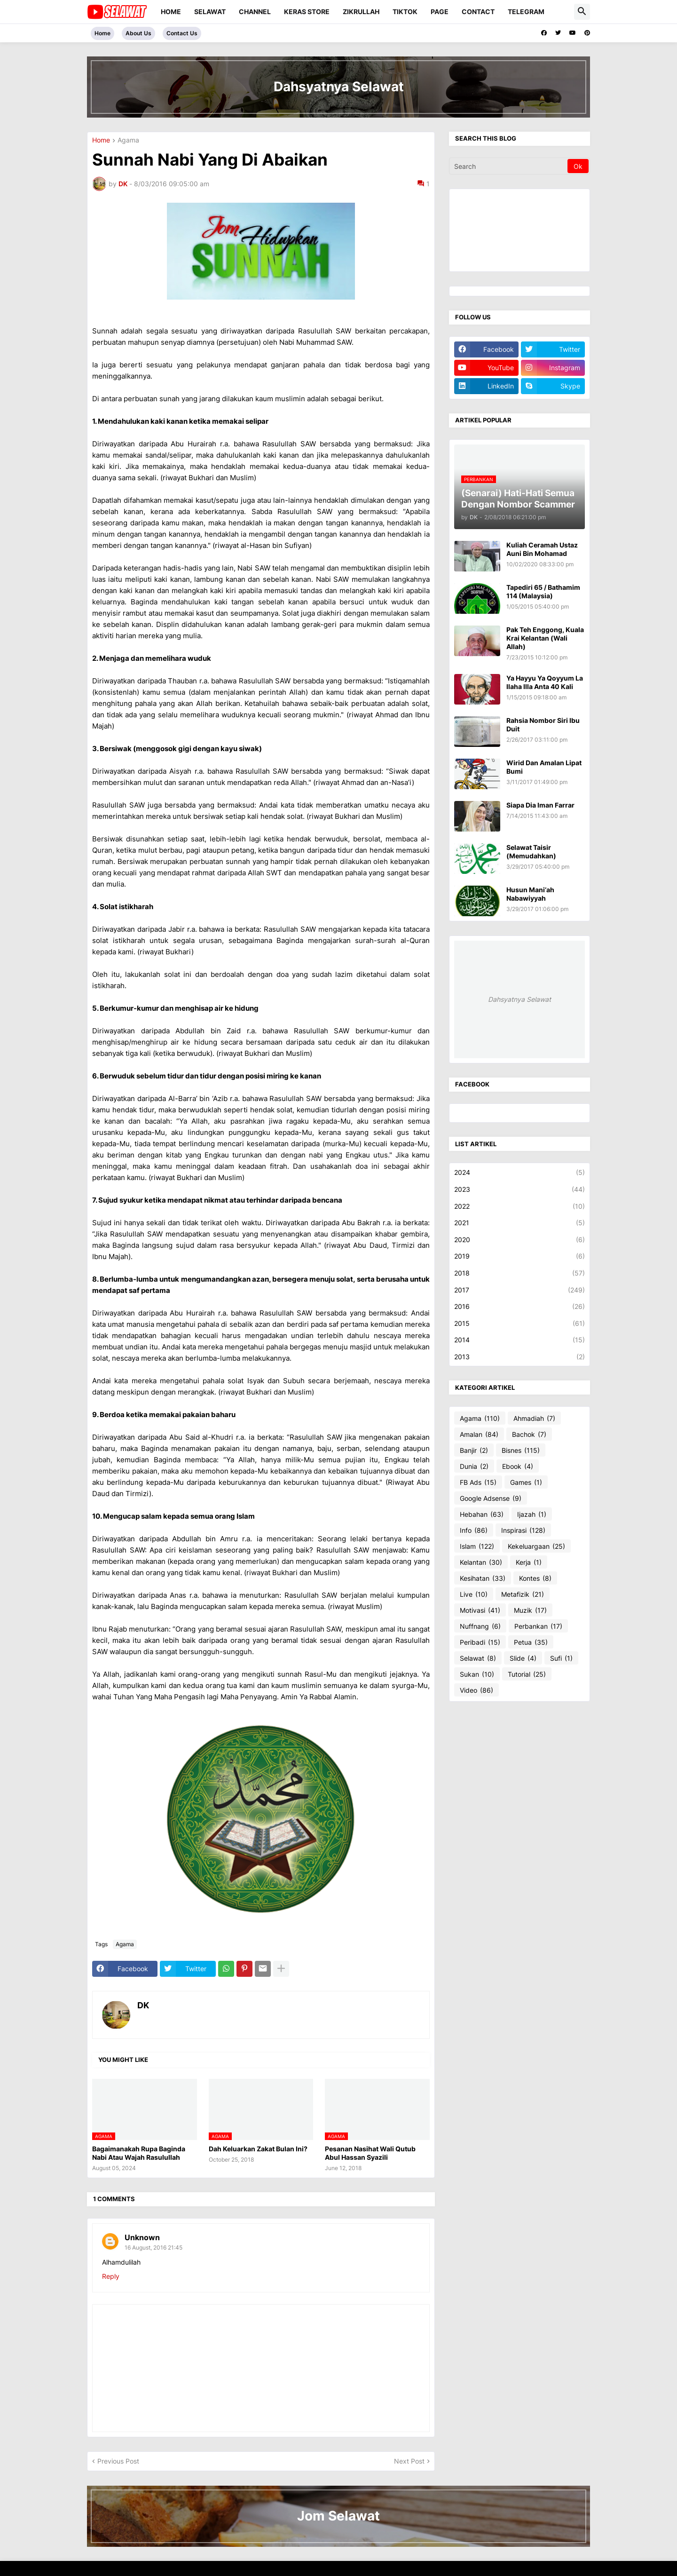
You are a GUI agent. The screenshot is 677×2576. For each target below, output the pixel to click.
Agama (128, 140)
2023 (519, 1189)
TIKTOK (405, 12)
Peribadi (480, 1642)
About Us (138, 33)
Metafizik (522, 1594)
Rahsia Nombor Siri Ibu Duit (543, 724)
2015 (519, 1323)
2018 (519, 1273)
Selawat (478, 1658)
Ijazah (531, 1514)
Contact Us (181, 33)
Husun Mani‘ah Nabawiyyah (530, 894)
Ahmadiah (534, 1418)
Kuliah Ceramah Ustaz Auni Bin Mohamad (542, 549)
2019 (519, 1256)
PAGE (440, 12)
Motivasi (480, 1610)
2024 (519, 1172)
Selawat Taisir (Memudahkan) (531, 851)
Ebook (517, 1466)
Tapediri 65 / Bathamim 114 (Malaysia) (543, 591)
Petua (531, 1642)
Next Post (409, 2461)
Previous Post (118, 2461)
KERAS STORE (307, 12)
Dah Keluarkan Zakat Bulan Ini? (258, 2149)
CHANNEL (255, 12)
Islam (477, 1546)
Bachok (529, 1434)
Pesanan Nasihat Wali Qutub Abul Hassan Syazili (370, 2153)
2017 (519, 1290)
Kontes (535, 1578)
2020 (519, 1239)
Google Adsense (490, 1498)
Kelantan (481, 1562)
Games (526, 1482)
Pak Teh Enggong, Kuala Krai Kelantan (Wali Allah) (545, 638)
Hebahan (482, 1514)
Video (476, 1690)
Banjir (474, 1450)
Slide (523, 1658)
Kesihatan (482, 1578)
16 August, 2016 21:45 (153, 2247)
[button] (582, 12)
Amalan (479, 1434)
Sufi (561, 1658)
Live (474, 1594)
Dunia (474, 1466)
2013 (519, 1357)
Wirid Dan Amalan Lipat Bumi (544, 767)
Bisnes (521, 1450)
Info (474, 1530)
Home (171, 12)
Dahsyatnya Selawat (519, 999)
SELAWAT (210, 12)
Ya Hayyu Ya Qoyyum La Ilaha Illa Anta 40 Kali (544, 682)
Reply (110, 2276)
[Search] (508, 166)
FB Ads (478, 1482)
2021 (519, 1223)
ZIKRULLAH (361, 12)
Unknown (142, 2237)
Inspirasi (523, 1530)
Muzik (530, 1610)
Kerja (529, 1562)
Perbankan (538, 1626)
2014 (519, 1340)
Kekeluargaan (536, 1546)
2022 (519, 1206)
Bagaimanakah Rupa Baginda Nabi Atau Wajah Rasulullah (138, 2153)
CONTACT (478, 12)
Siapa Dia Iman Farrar (540, 805)
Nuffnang (480, 1626)
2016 (519, 1306)
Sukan (477, 1674)
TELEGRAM (526, 12)
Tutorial (527, 1674)
